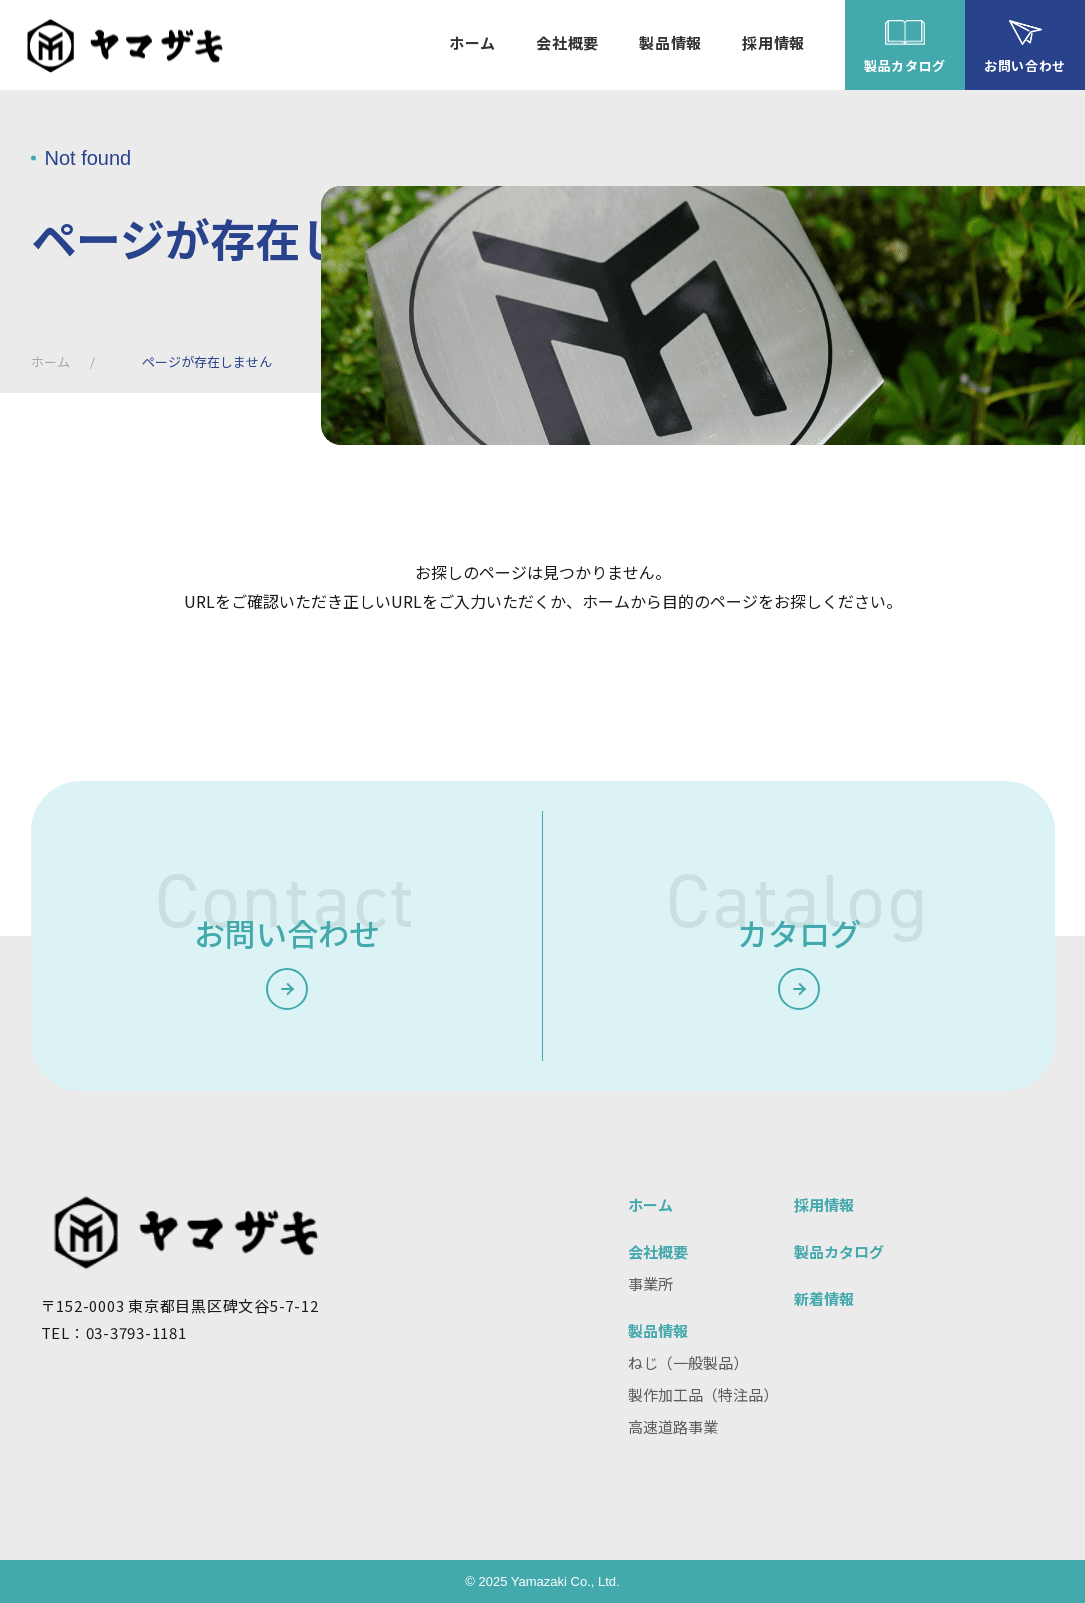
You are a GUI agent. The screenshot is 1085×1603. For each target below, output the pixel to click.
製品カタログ (839, 1251)
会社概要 (658, 1251)
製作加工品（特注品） (703, 1394)
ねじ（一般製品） (688, 1362)
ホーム (50, 361)
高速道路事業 (673, 1426)
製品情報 (658, 1330)
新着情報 (824, 1298)
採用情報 (824, 1204)
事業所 (650, 1283)
